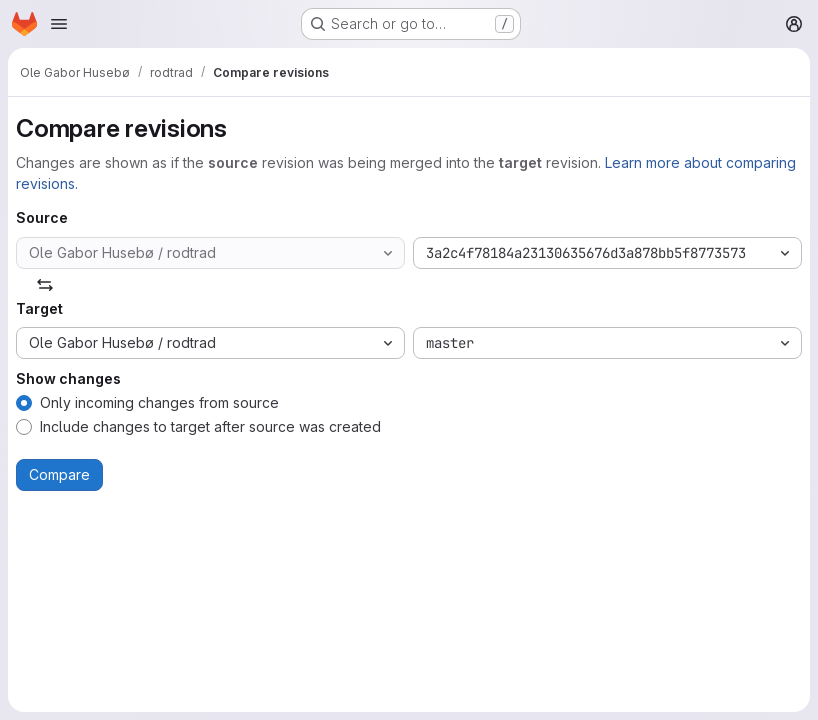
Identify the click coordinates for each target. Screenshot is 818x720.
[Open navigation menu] (59, 24)
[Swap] (45, 285)
